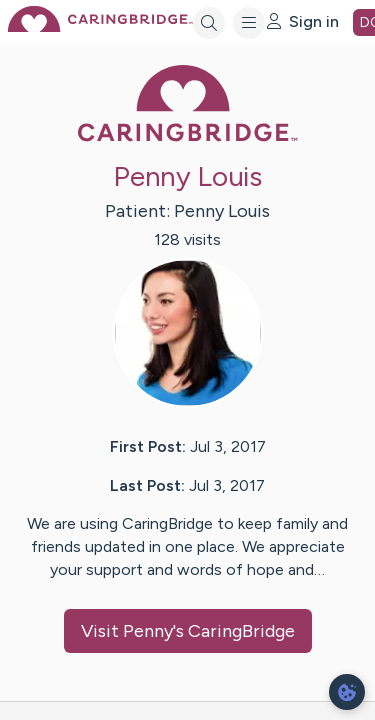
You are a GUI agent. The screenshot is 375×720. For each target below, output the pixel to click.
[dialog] (347, 692)
